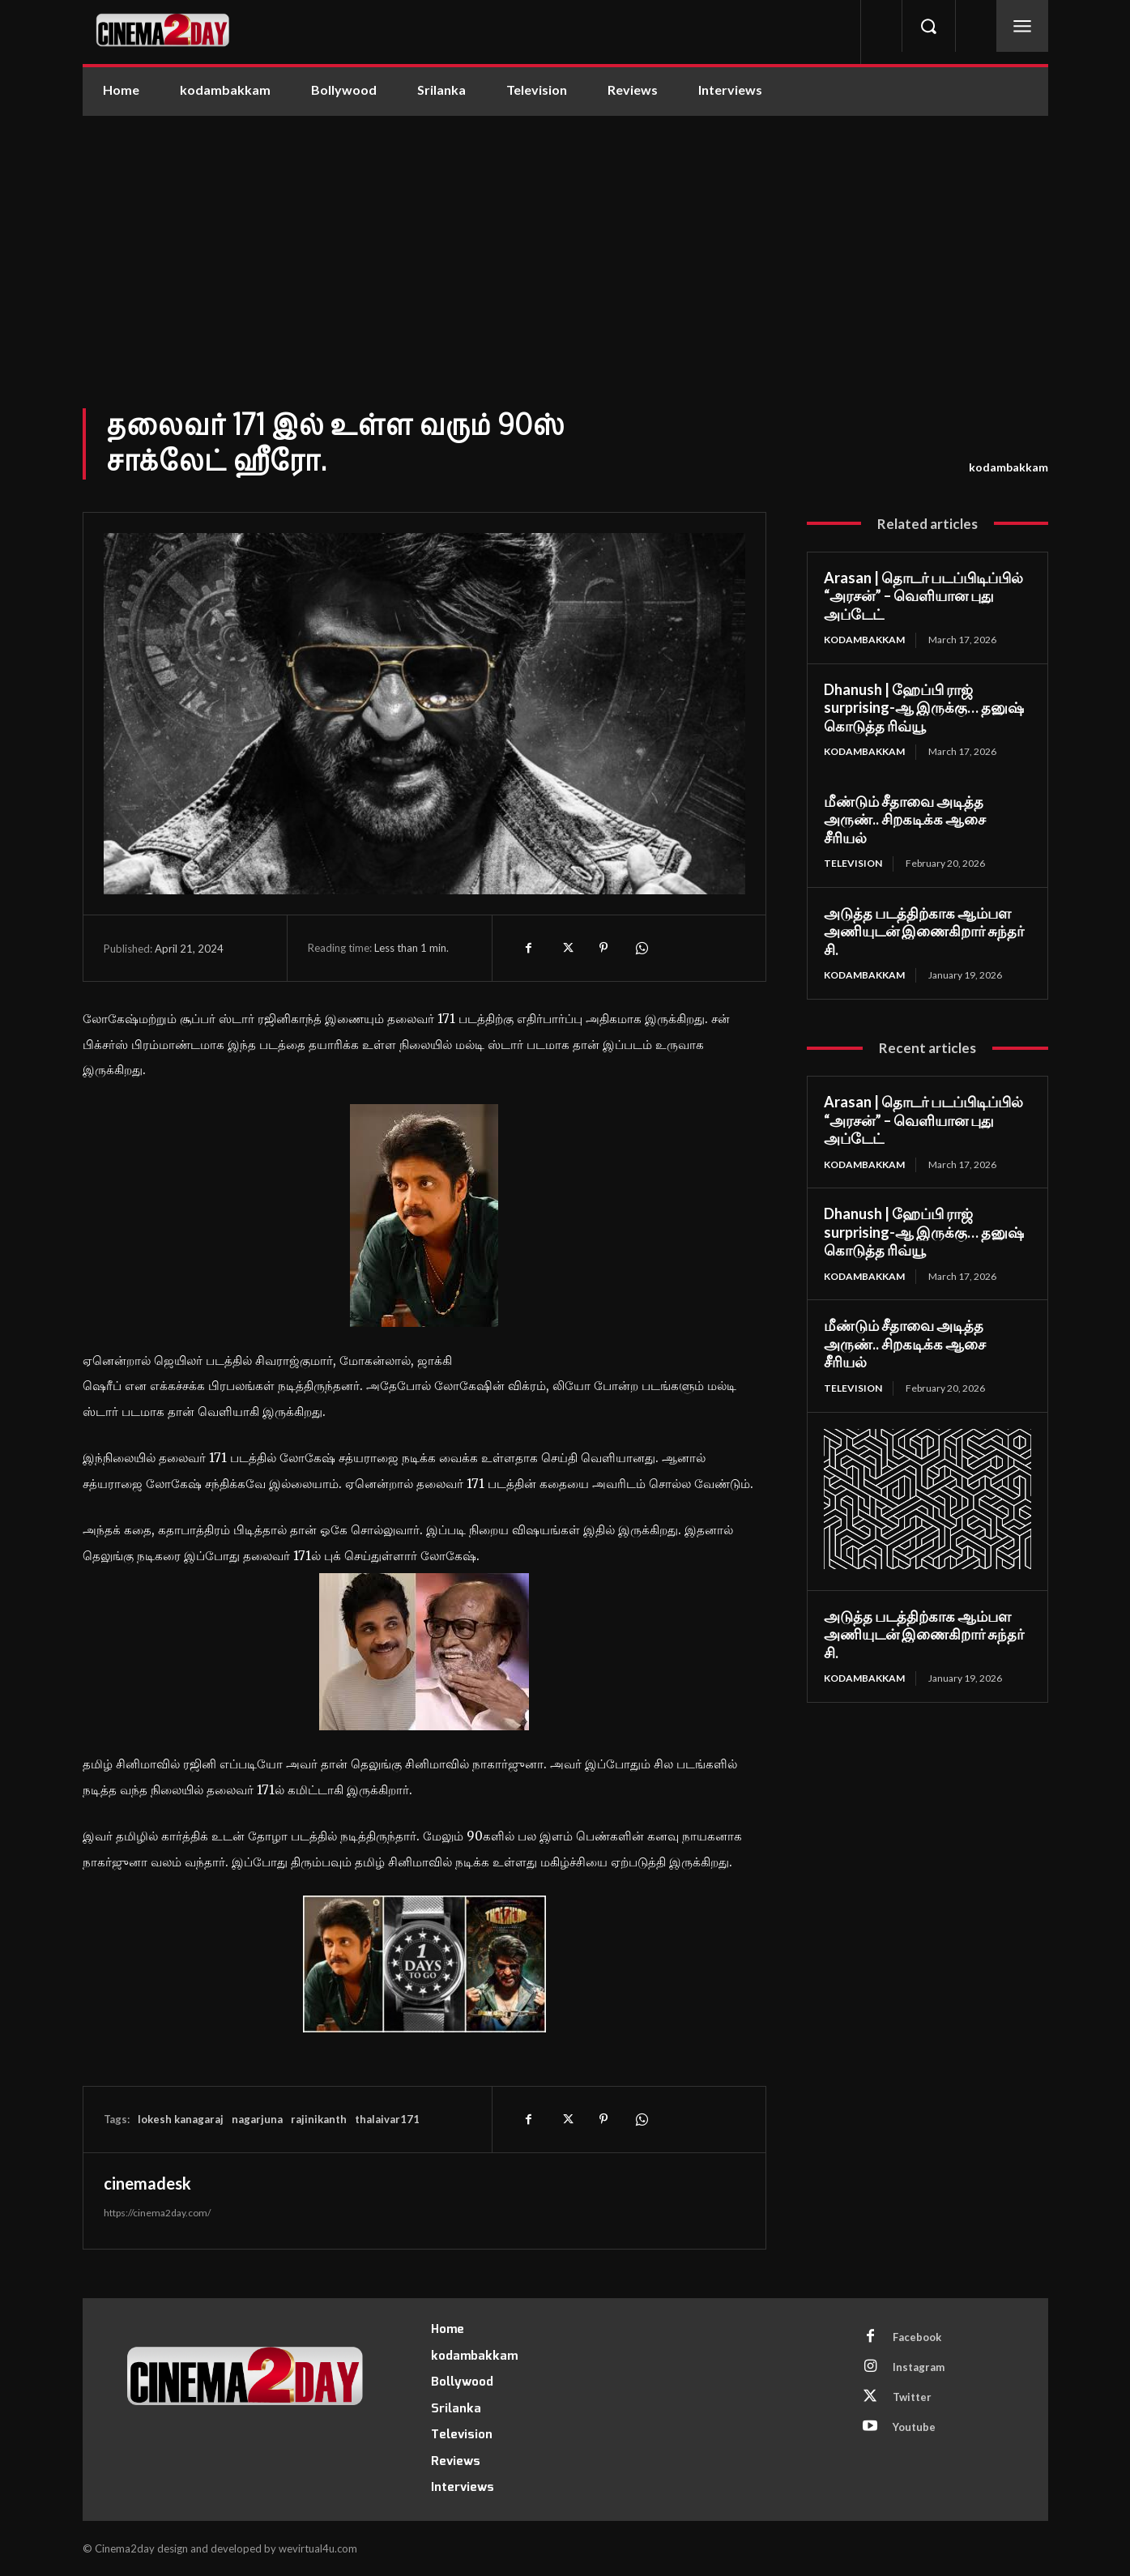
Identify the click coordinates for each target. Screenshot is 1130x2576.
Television (853, 863)
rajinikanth (319, 2119)
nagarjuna (257, 2119)
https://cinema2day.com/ (157, 2213)
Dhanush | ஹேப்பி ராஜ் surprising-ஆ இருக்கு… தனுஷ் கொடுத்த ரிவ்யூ (924, 707)
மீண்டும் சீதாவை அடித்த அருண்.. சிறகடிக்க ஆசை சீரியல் (905, 819)
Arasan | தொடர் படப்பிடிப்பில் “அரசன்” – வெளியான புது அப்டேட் (923, 596)
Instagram (919, 2367)
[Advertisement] (565, 237)
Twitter (912, 2396)
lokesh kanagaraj (181, 2119)
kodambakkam (1008, 467)
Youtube (914, 2426)
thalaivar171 (387, 2119)
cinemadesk (147, 2183)
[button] (928, 26)
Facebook (917, 2337)
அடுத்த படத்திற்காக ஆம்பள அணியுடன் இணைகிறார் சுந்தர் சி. (924, 931)
